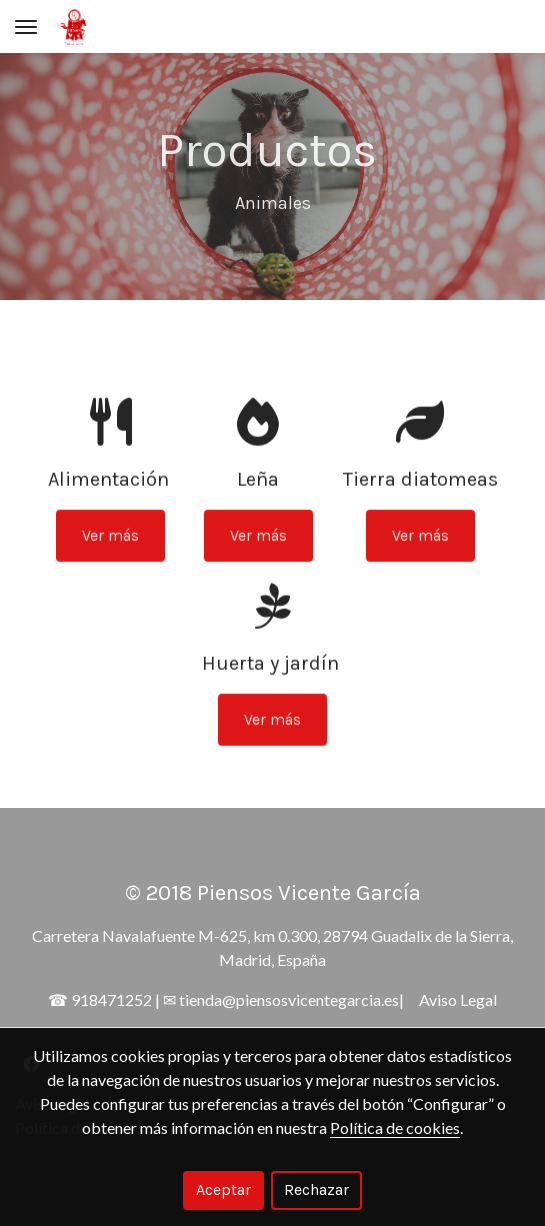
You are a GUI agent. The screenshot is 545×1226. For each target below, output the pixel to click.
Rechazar (316, 1189)
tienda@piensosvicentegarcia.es (289, 999)
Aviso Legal (458, 999)
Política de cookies (395, 1127)
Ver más (110, 552)
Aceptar (223, 1189)
